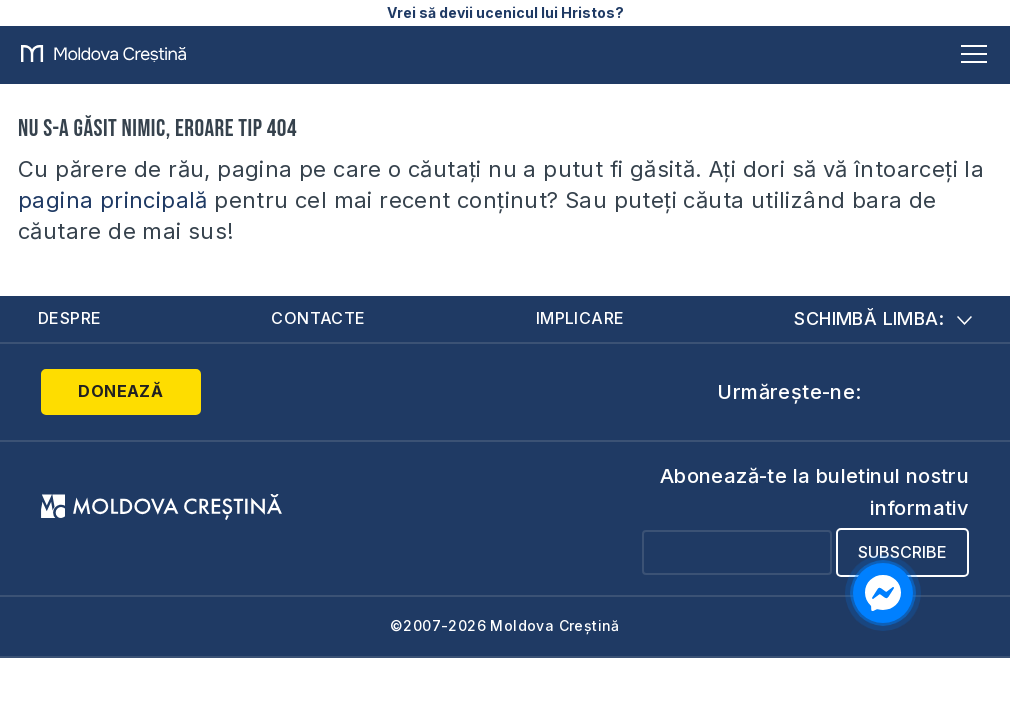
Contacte (318, 318)
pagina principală (113, 200)
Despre (69, 318)
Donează (120, 391)
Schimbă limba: (883, 318)
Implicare (580, 318)
